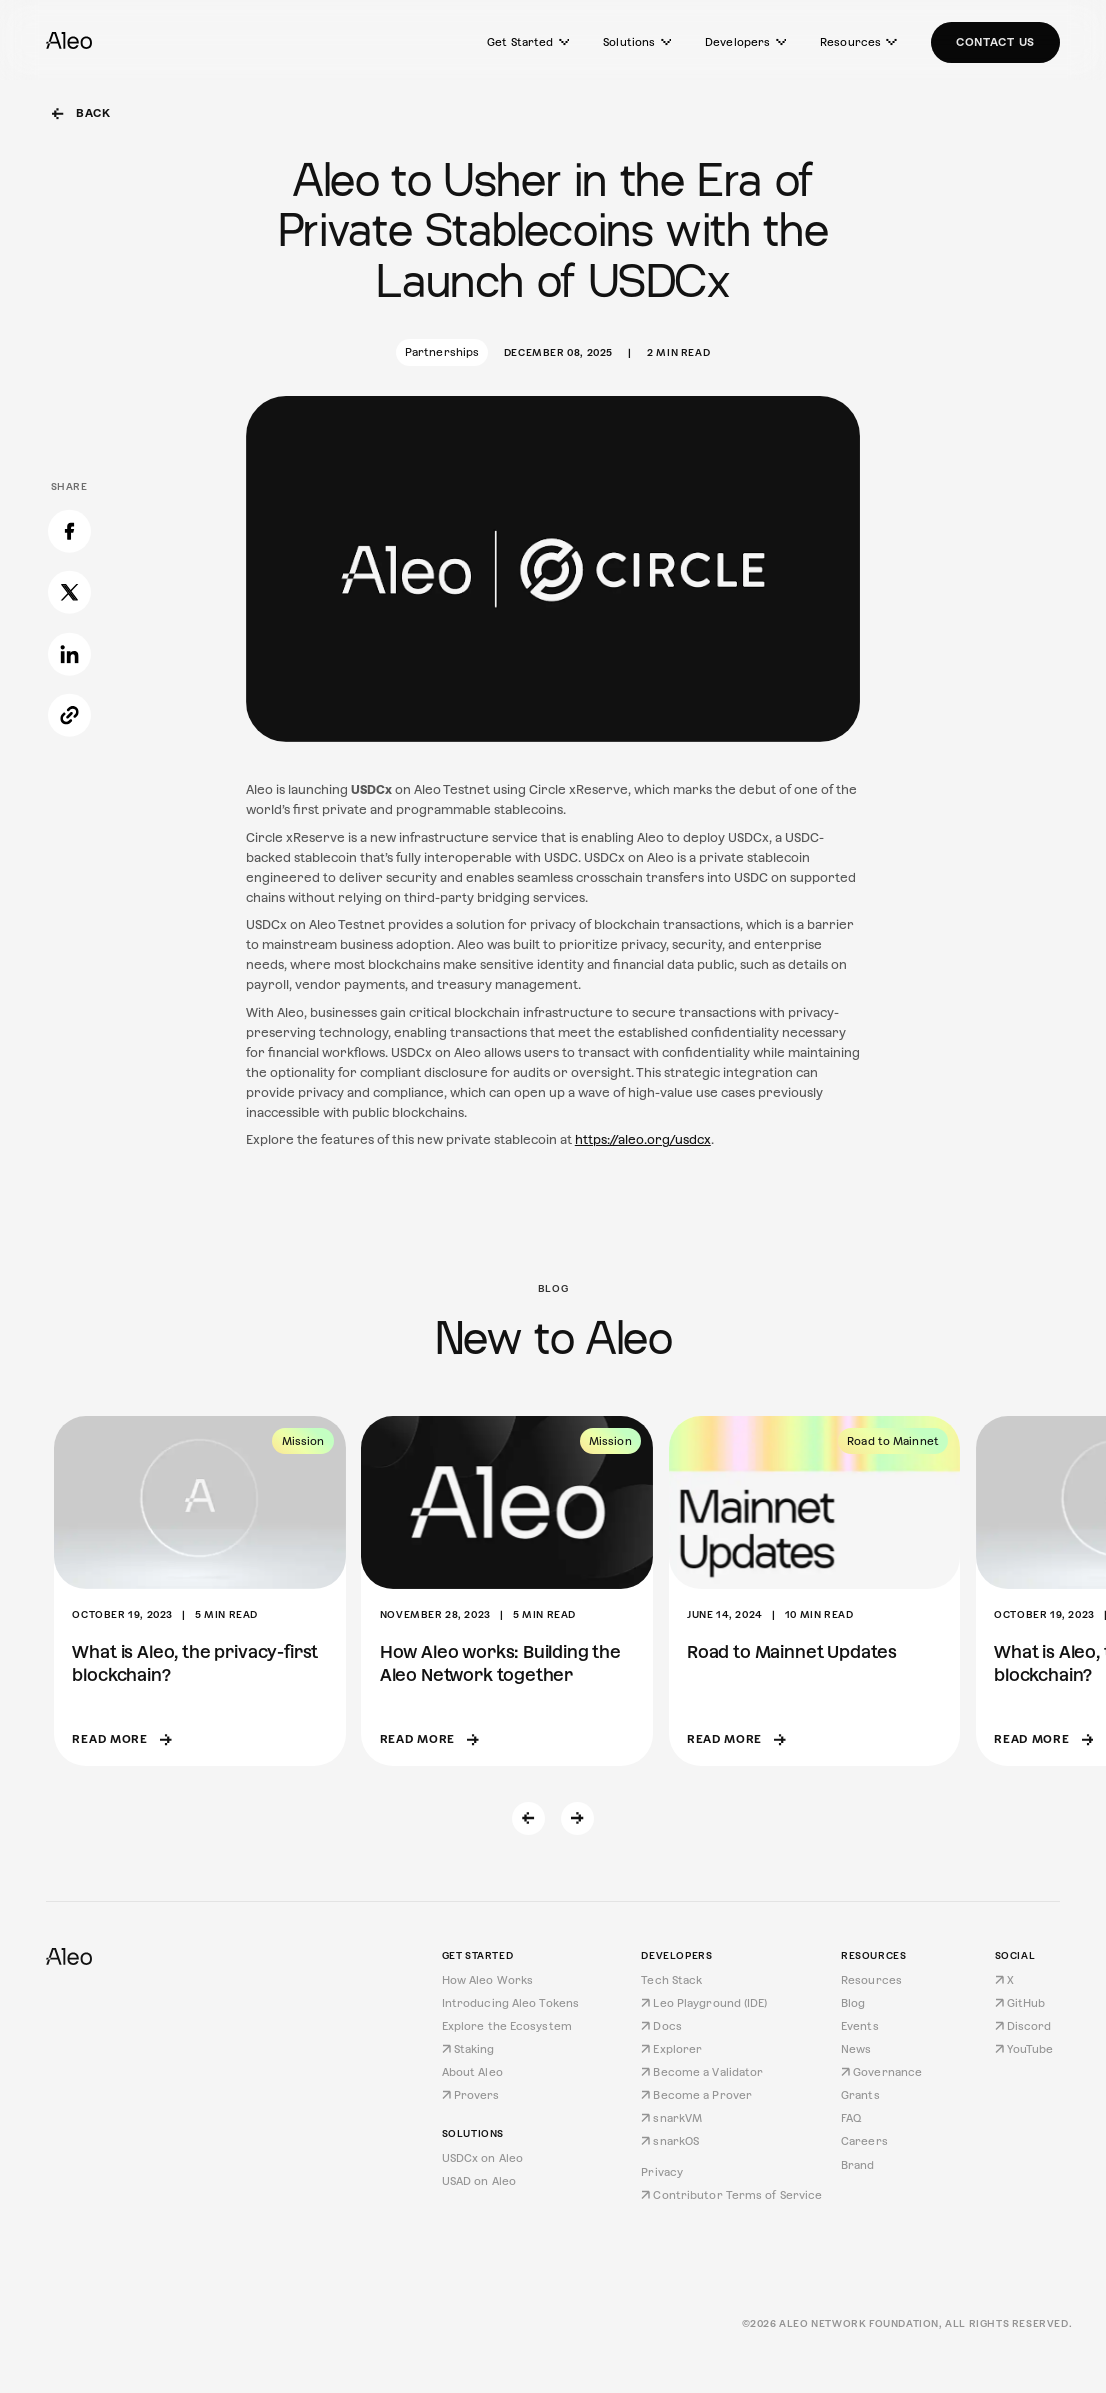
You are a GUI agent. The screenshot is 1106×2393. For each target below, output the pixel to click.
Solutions (637, 42)
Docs (661, 2026)
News (856, 2049)
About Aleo (472, 2072)
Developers (745, 42)
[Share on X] (69, 494)
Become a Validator (702, 2072)
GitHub (1020, 2003)
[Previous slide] (529, 1819)
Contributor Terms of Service (731, 2195)
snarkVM (671, 2118)
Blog (853, 2003)
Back (81, 113)
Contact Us (995, 42)
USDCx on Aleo (482, 2158)
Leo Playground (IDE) (704, 2003)
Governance (881, 2072)
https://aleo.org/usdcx (643, 1139)
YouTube (1024, 2049)
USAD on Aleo (479, 2181)
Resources (858, 42)
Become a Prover (696, 2095)
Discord (1023, 2026)
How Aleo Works (488, 1980)
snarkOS (670, 2141)
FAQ (851, 2118)
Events (860, 2026)
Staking (468, 2049)
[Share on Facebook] (69, 433)
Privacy (662, 2172)
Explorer (671, 2049)
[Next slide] (578, 1819)
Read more (121, 1739)
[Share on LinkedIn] (69, 556)
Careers (864, 2141)
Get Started (528, 42)
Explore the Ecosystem (507, 2026)
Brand (858, 2165)
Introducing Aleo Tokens (510, 2003)
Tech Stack (671, 1980)
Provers (471, 2095)
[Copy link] (69, 617)
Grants (860, 2095)
